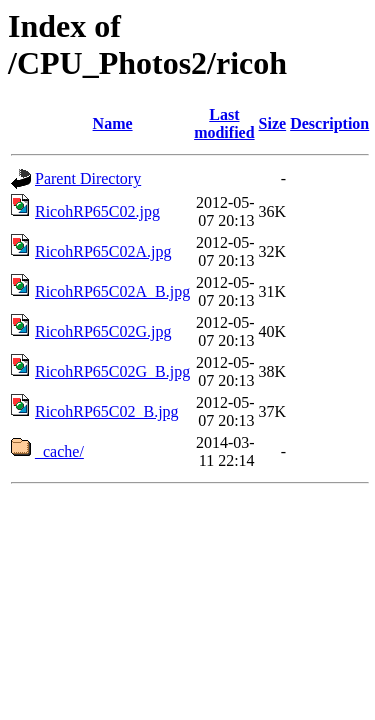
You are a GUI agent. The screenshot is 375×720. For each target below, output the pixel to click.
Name (113, 123)
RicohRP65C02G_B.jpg (112, 371)
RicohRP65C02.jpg (97, 211)
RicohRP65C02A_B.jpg (112, 291)
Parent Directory (88, 178)
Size (273, 123)
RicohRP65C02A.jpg (103, 251)
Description (329, 123)
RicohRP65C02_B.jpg (107, 411)
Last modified (224, 123)
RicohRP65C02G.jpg (103, 331)
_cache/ (59, 451)
